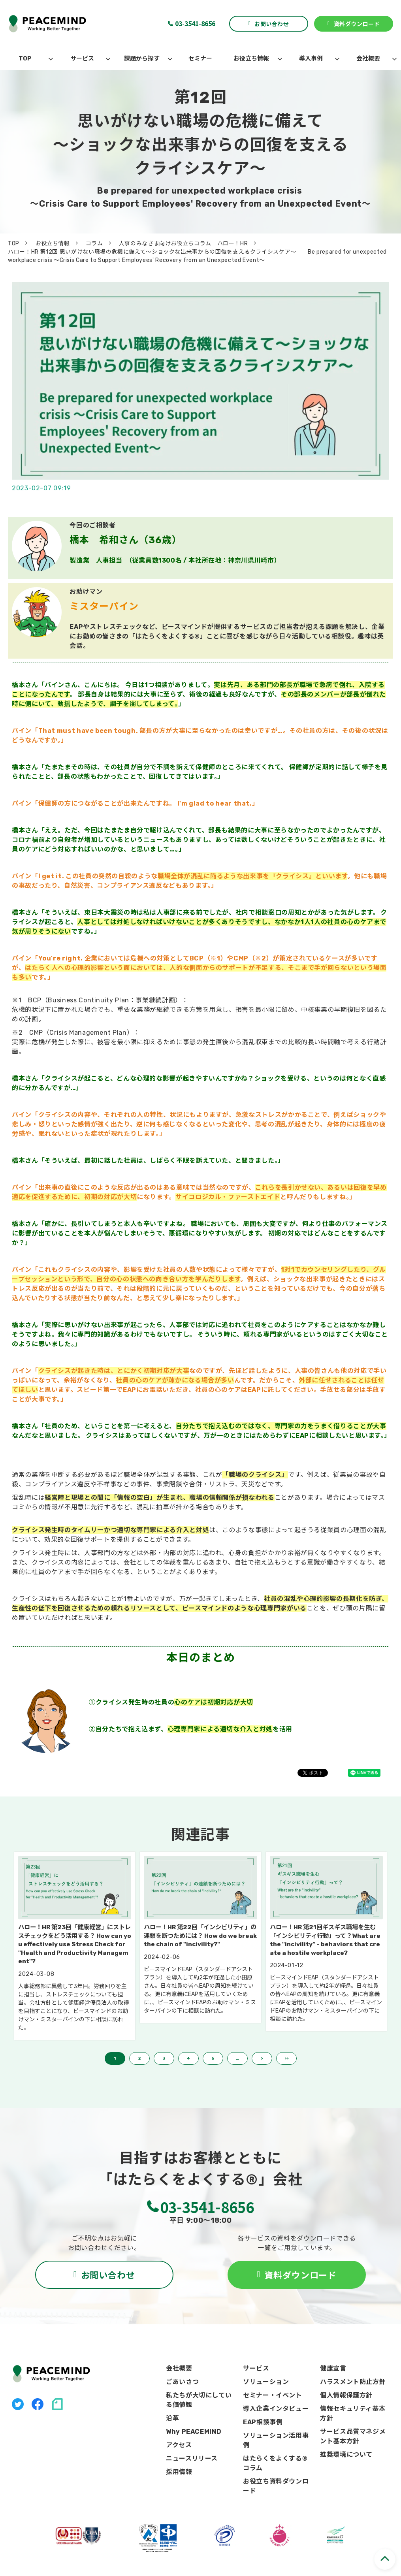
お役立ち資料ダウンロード (276, 2486)
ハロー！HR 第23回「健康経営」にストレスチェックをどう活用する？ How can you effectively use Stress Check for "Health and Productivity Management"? (74, 1944)
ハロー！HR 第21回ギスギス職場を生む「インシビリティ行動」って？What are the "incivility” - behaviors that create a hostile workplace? (325, 1940)
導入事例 (311, 58)
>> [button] (286, 2058)
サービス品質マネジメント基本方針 (353, 2436)
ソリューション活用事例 (276, 2440)
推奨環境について (346, 2454)
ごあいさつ (182, 2382)
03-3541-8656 (195, 23)
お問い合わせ (271, 24)
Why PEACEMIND (193, 2431)
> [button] (262, 2058)
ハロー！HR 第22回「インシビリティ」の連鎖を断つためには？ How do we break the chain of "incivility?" (200, 1936)
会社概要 (368, 58)
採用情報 (179, 2472)
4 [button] (188, 2058)
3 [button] (163, 2058)
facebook (37, 2404)
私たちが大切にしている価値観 (199, 2399)
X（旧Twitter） (18, 2404)
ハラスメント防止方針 (353, 2382)
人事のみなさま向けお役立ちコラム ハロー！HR (183, 243)
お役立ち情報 (251, 58)
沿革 (172, 2418)
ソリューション (266, 2382)
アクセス (179, 2445)
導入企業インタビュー (276, 2408)
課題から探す (142, 58)
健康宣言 (333, 2368)
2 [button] (139, 2058)
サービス (82, 58)
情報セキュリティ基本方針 (352, 2413)
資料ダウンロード (357, 24)
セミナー (200, 58)
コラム (94, 243)
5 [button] (213, 2058)
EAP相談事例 (262, 2422)
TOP (25, 58)
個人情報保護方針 (346, 2395)
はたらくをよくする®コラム (275, 2463)
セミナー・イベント (272, 2395)
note (57, 2404)
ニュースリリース (192, 2458)
